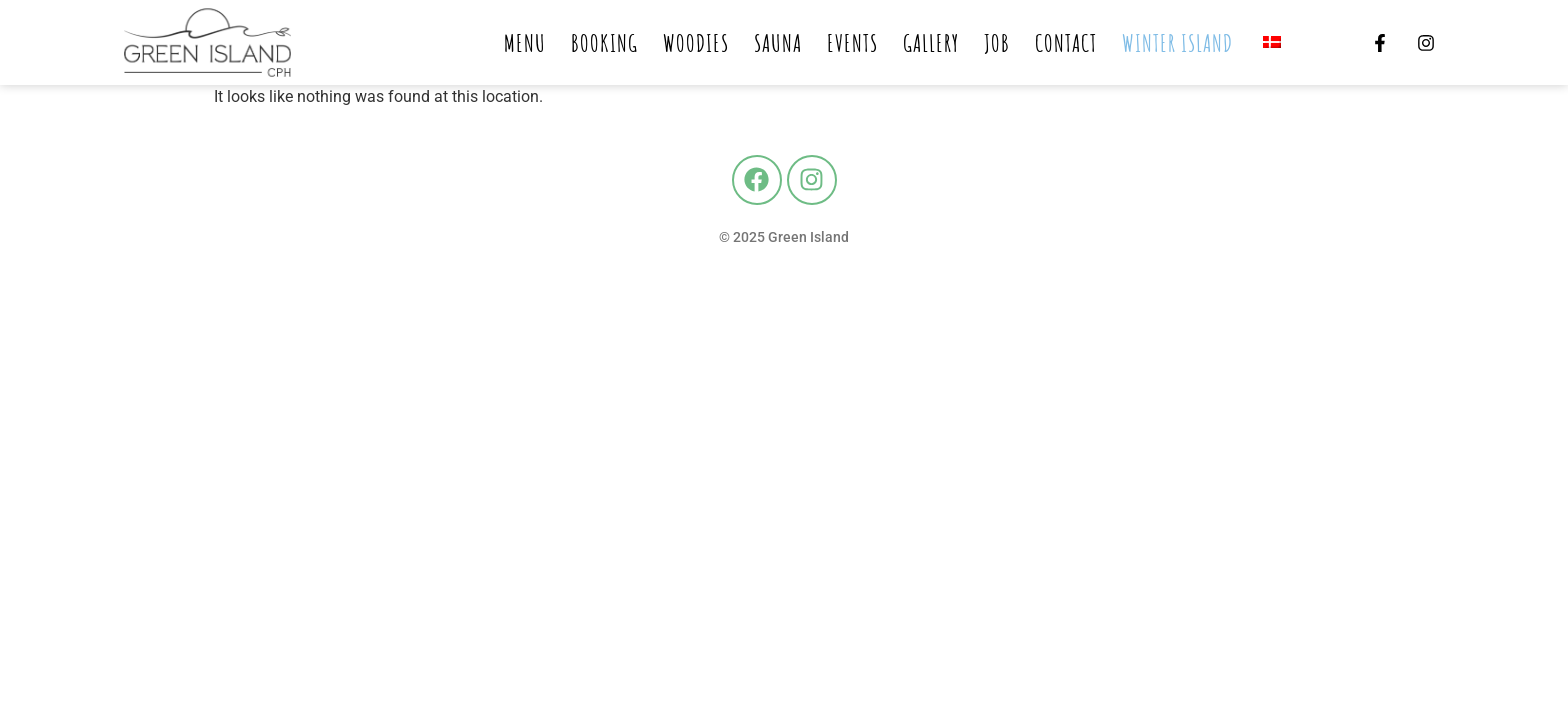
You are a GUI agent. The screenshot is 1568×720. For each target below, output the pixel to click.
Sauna (778, 43)
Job (997, 43)
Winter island (1177, 43)
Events (852, 43)
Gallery (931, 43)
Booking (604, 43)
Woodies (696, 43)
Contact (1066, 43)
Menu (525, 43)
